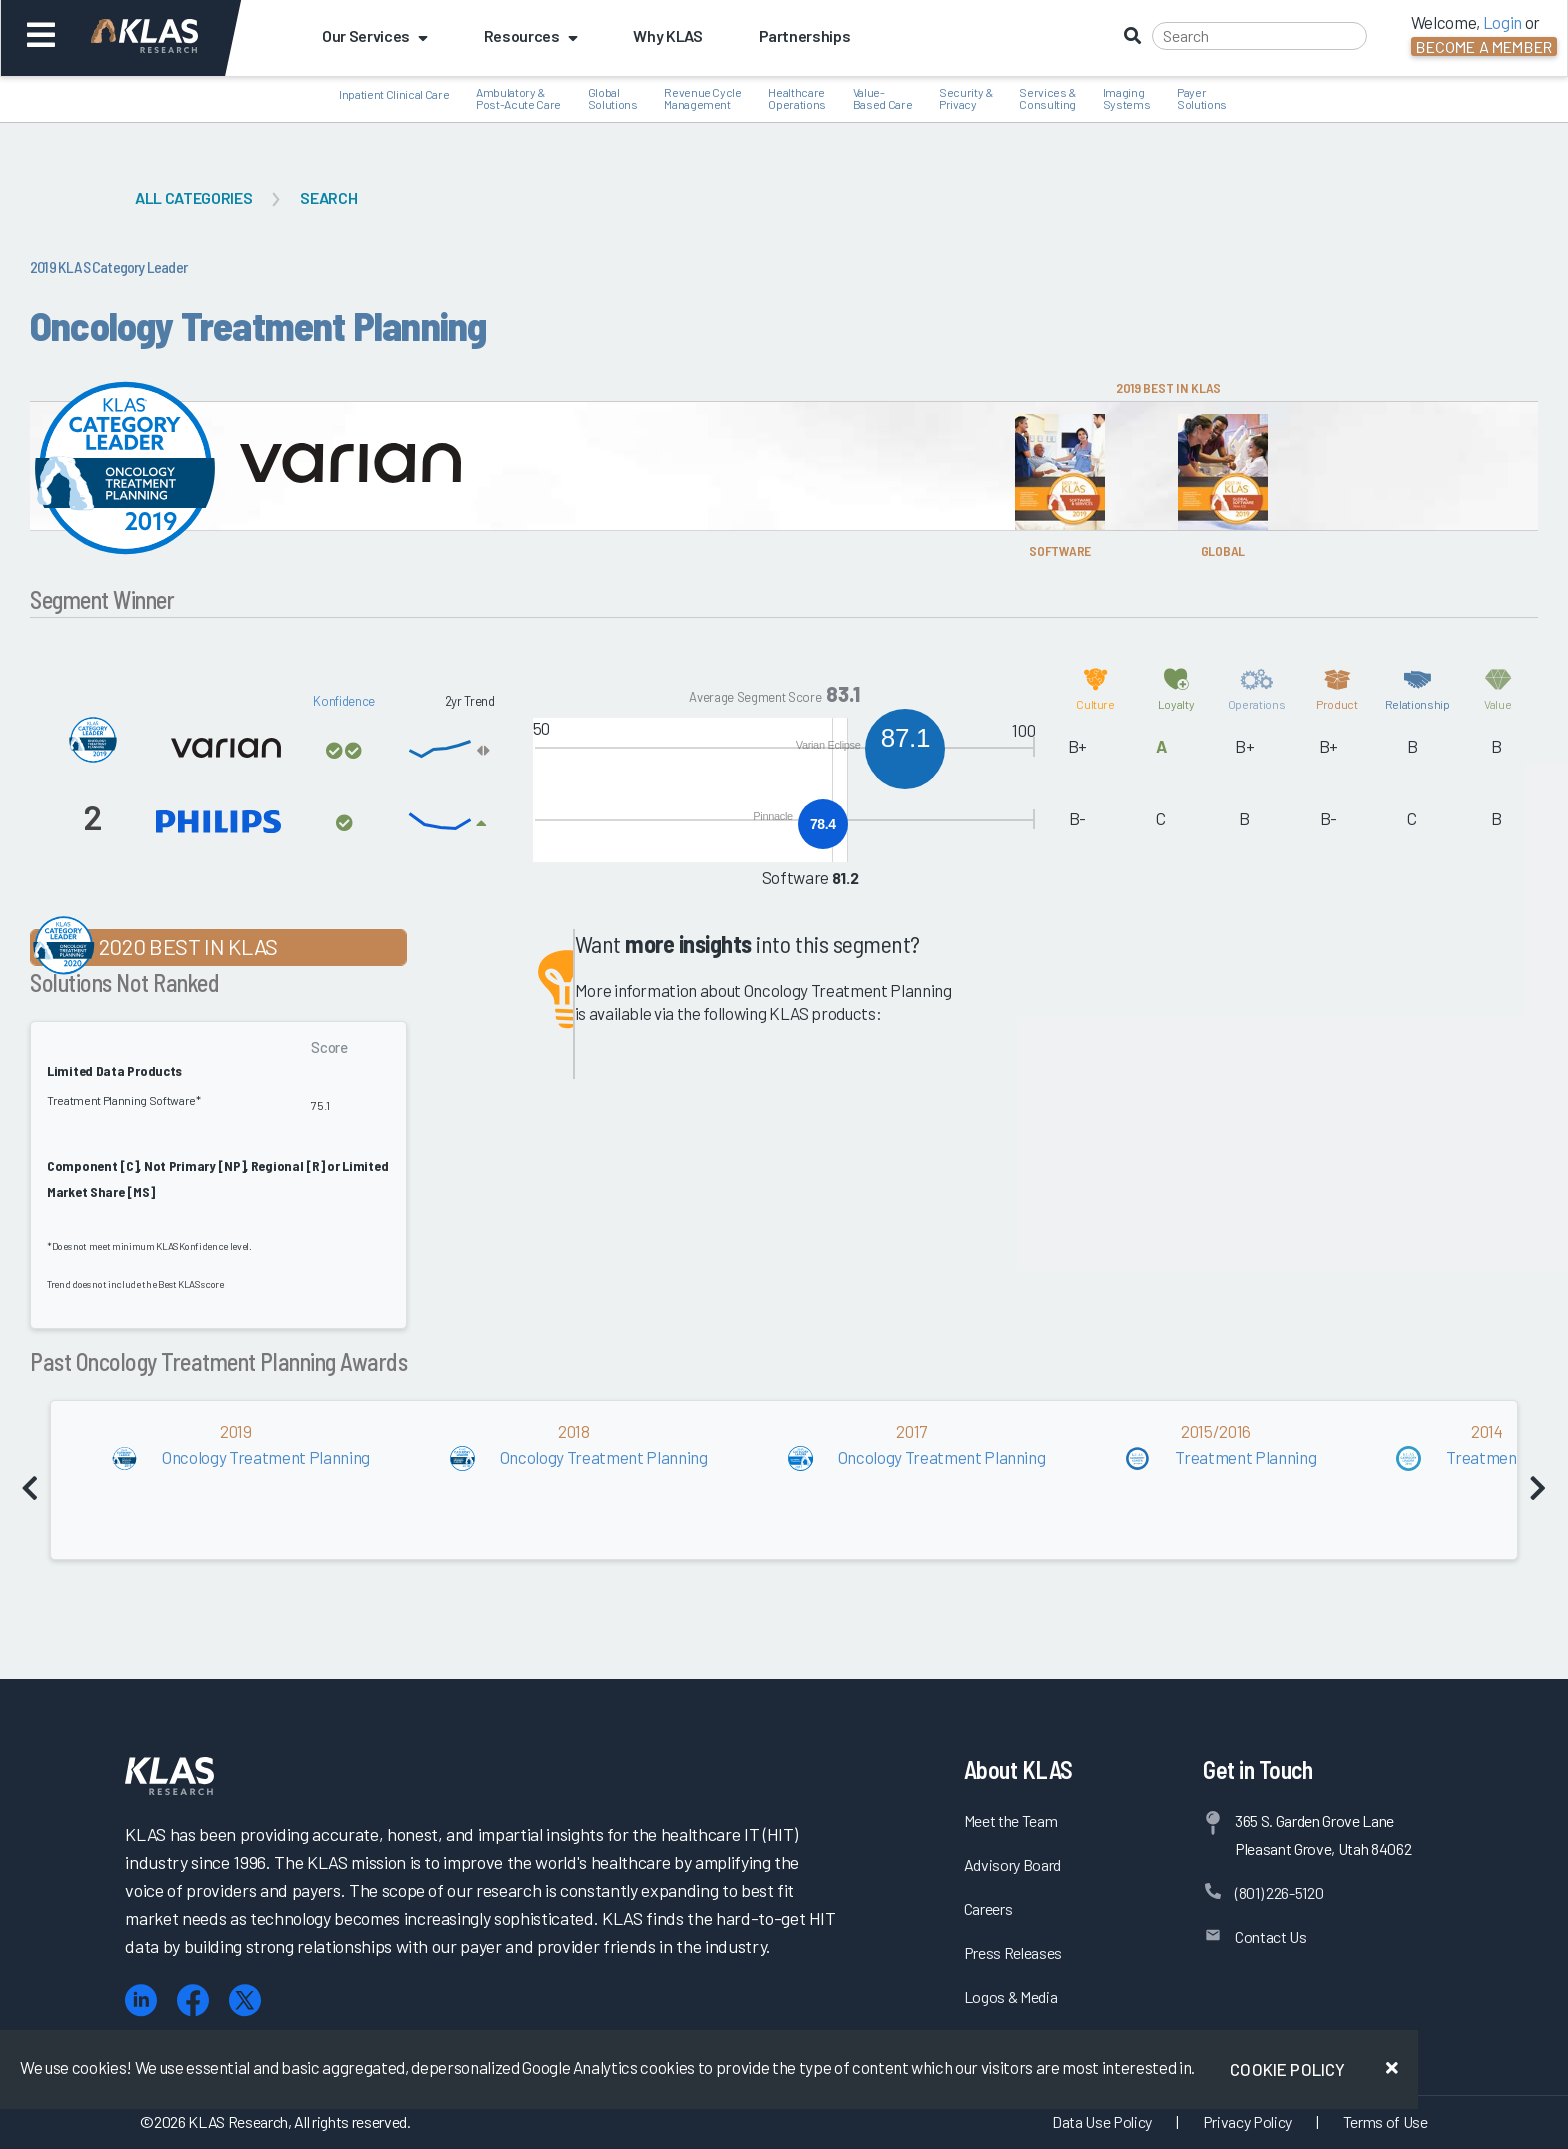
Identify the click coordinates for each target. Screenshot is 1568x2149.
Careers (988, 1908)
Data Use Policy (1102, 2121)
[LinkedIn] (141, 2000)
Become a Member (1484, 46)
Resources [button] (531, 35)
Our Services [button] (375, 35)
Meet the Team (1011, 1820)
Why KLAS (667, 35)
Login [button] (1502, 22)
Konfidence (344, 701)
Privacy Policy (1247, 2121)
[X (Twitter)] (245, 2000)
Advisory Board (1012, 1864)
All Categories (193, 197)
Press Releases (1013, 1952)
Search (328, 197)
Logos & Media (1011, 1996)
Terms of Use (1385, 2121)
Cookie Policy (1287, 2069)
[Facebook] (193, 2000)
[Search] (1259, 36)
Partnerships (805, 35)
